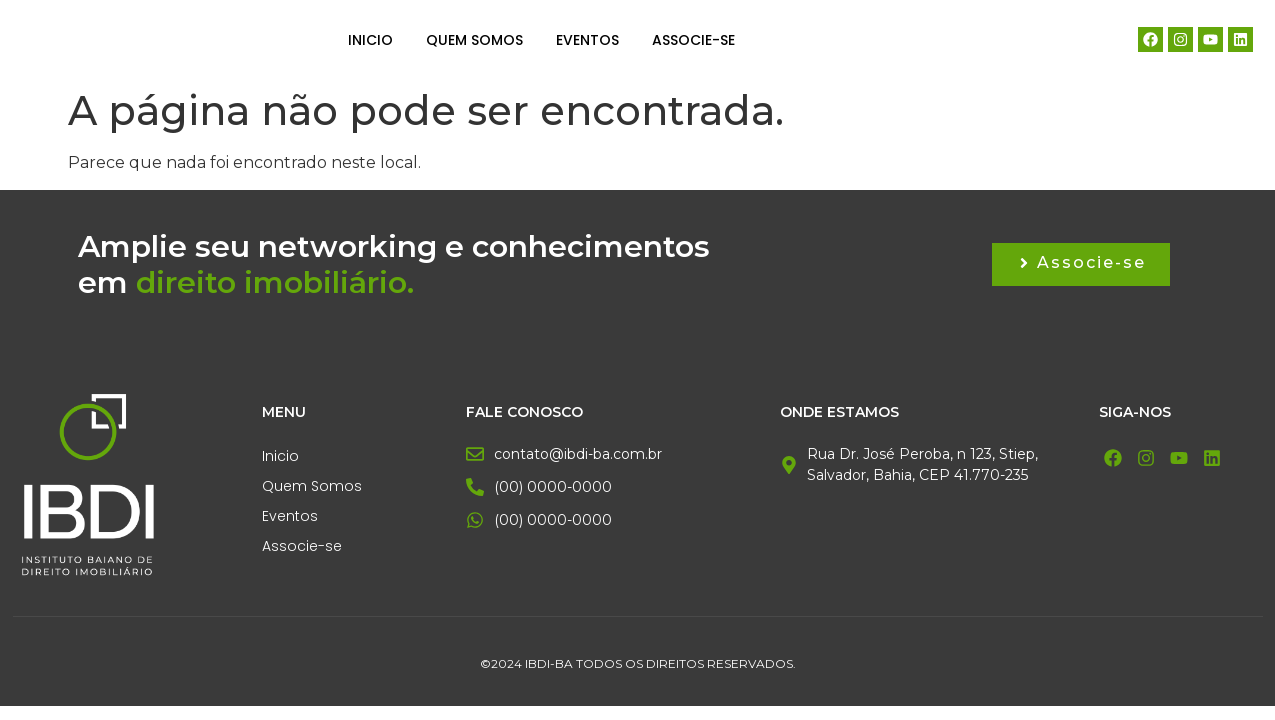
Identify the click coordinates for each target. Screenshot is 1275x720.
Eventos (587, 40)
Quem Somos (474, 40)
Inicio (370, 40)
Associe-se (693, 40)
